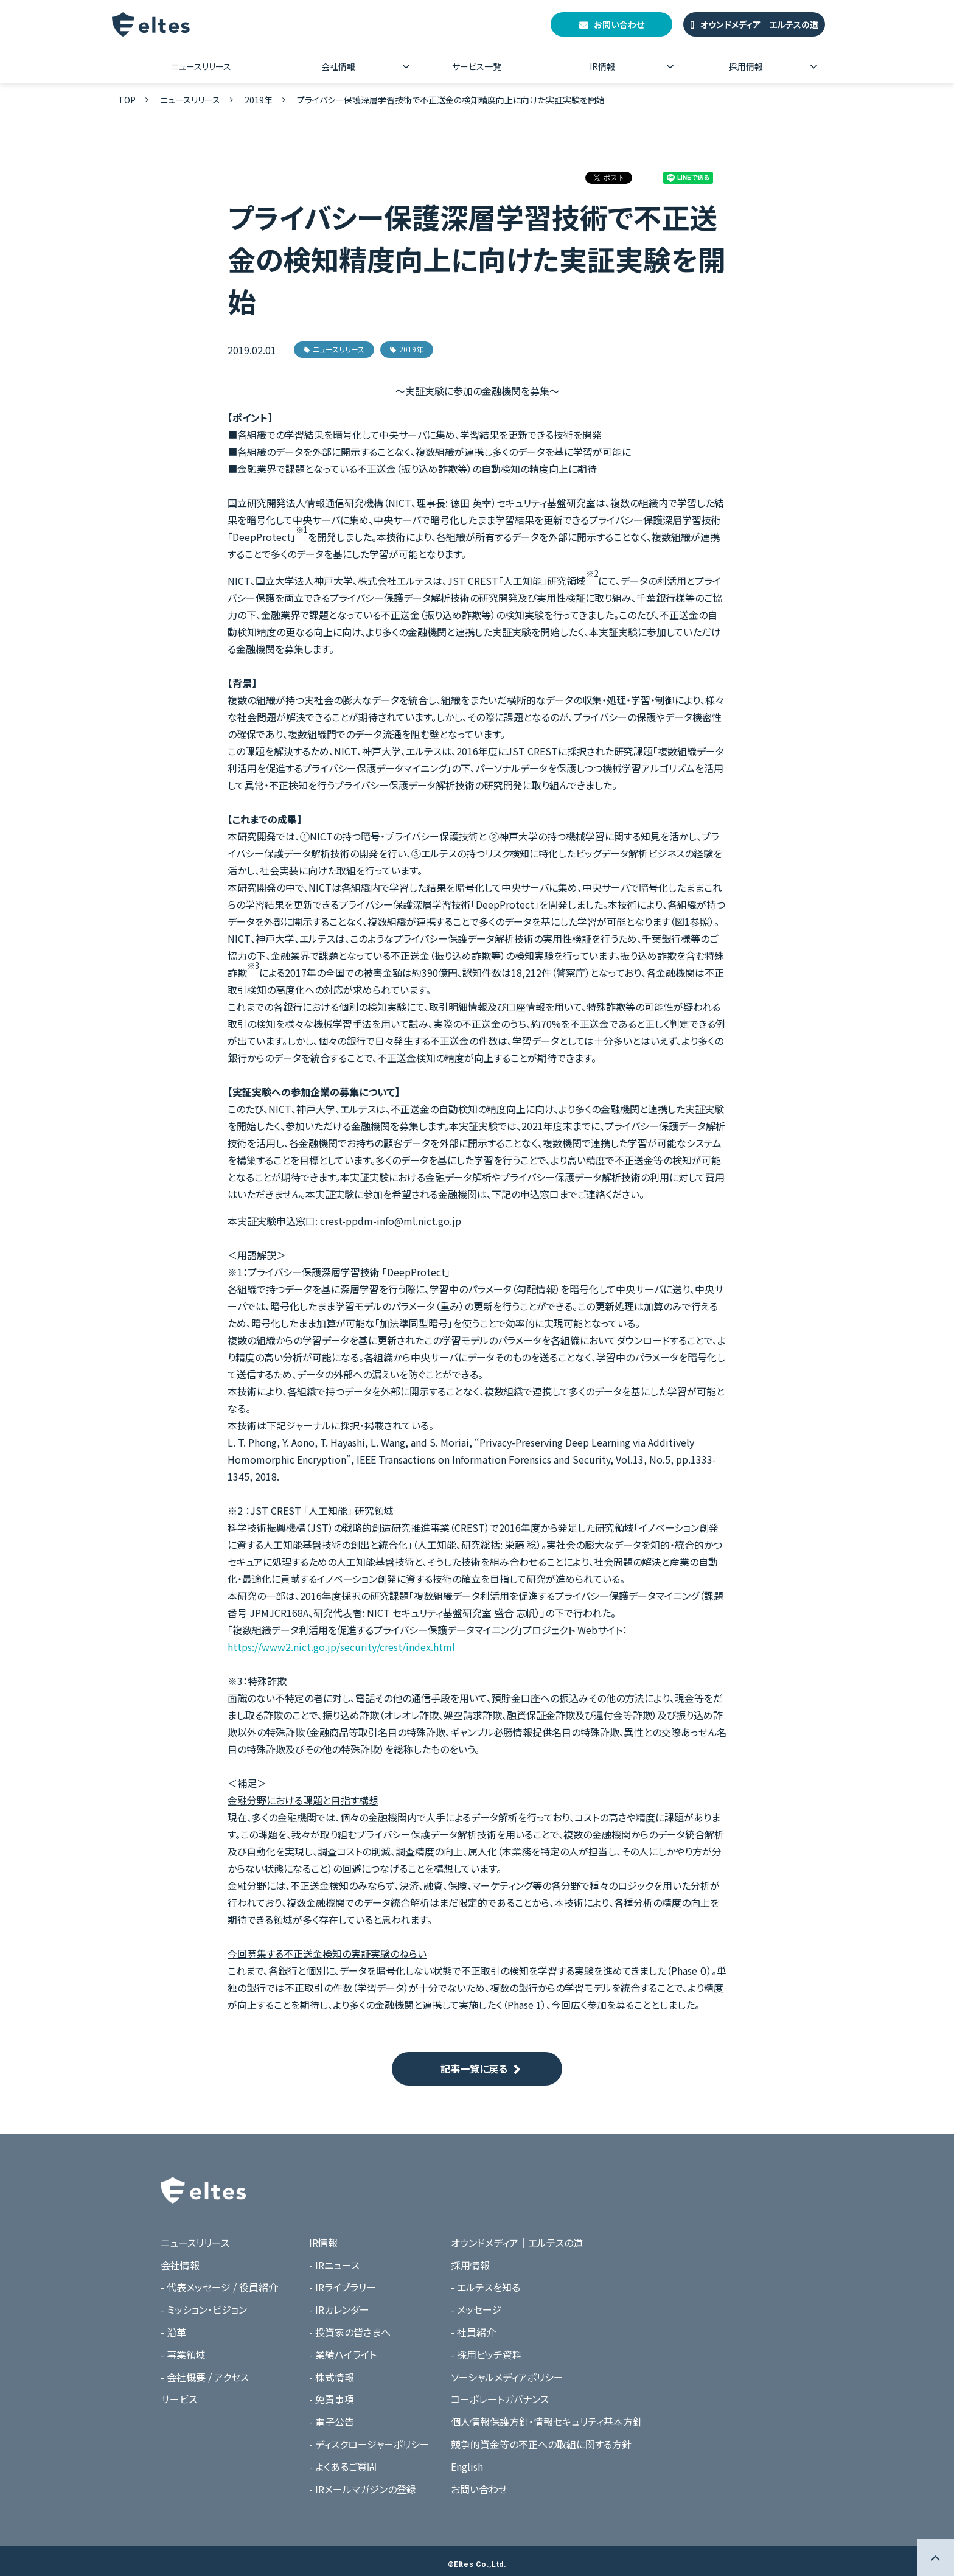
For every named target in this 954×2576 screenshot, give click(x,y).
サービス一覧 (476, 66)
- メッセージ (476, 2309)
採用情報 (746, 66)
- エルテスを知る (485, 2287)
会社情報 (338, 66)
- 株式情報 (331, 2377)
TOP (127, 100)
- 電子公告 (331, 2421)
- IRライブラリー (342, 2287)
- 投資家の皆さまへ (350, 2332)
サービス (179, 2399)
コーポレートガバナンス (500, 2399)
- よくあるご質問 (343, 2466)
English (467, 2466)
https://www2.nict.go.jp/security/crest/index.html (341, 1646)
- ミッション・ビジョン (204, 2309)
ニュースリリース (201, 66)
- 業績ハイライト (343, 2354)
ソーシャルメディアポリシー (507, 2377)
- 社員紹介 (473, 2332)
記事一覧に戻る (473, 2068)
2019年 (259, 100)
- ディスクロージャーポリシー (369, 2444)
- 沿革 (173, 2332)
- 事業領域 (183, 2354)
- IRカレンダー (339, 2309)
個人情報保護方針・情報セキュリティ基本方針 (546, 2421)
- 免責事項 (331, 2399)
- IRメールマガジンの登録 (362, 2489)
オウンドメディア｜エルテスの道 (759, 24)
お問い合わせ (619, 24)
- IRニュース (334, 2265)
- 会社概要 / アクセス (205, 2377)
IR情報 (602, 66)
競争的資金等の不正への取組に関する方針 (541, 2444)
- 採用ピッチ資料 (486, 2354)
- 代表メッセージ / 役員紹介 (219, 2287)
